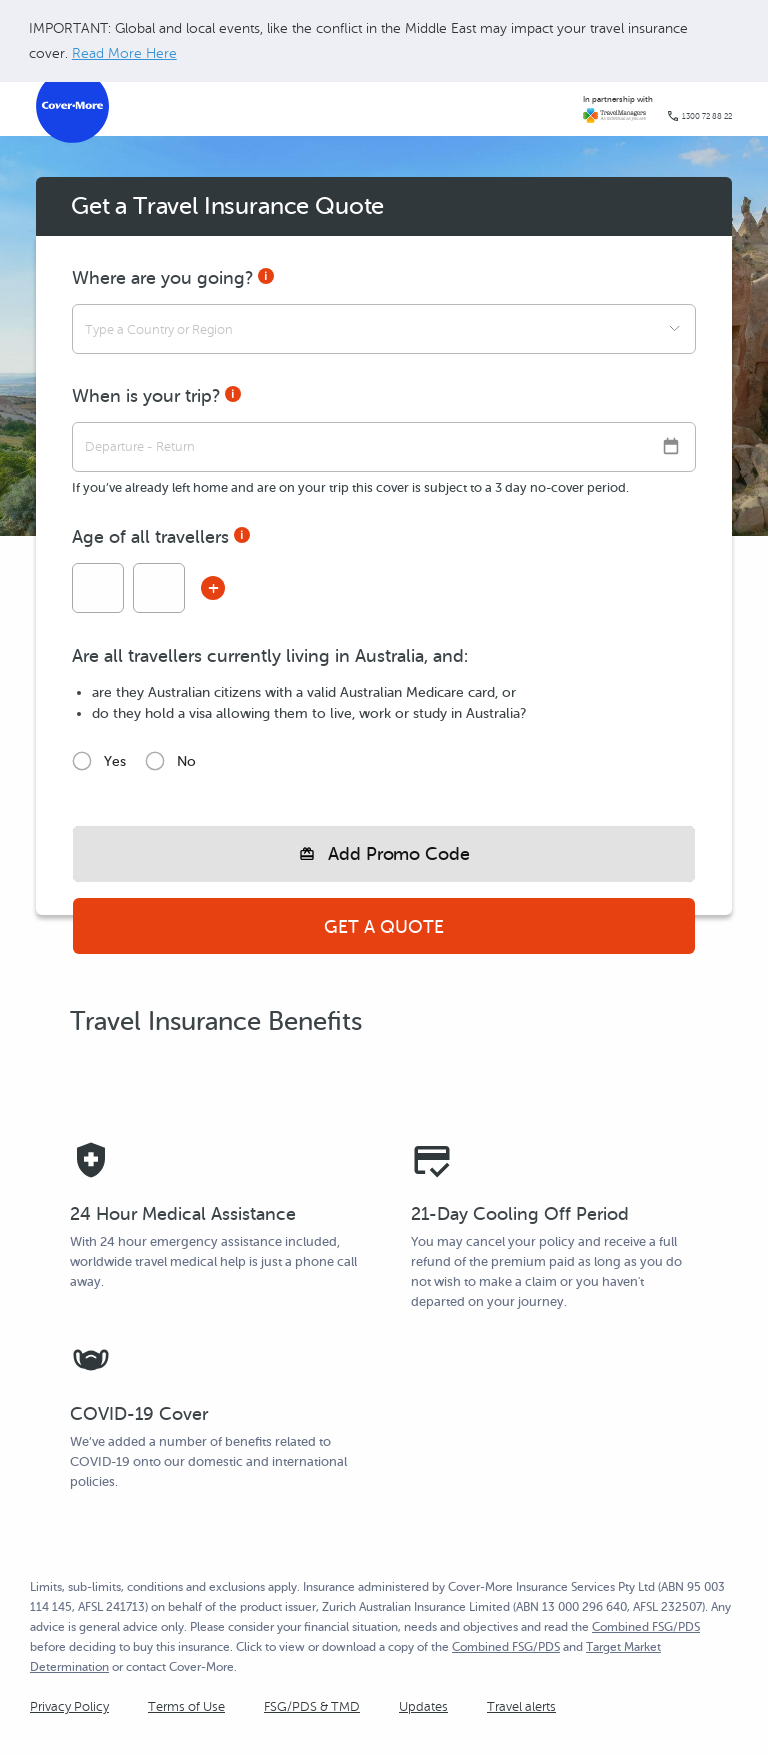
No (186, 761)
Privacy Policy (69, 1707)
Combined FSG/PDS (646, 1627)
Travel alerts (521, 1707)
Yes (115, 761)
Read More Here (124, 53)
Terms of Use (186, 1707)
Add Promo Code (399, 854)
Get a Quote (383, 927)
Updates (423, 1707)
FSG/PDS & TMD (312, 1707)
